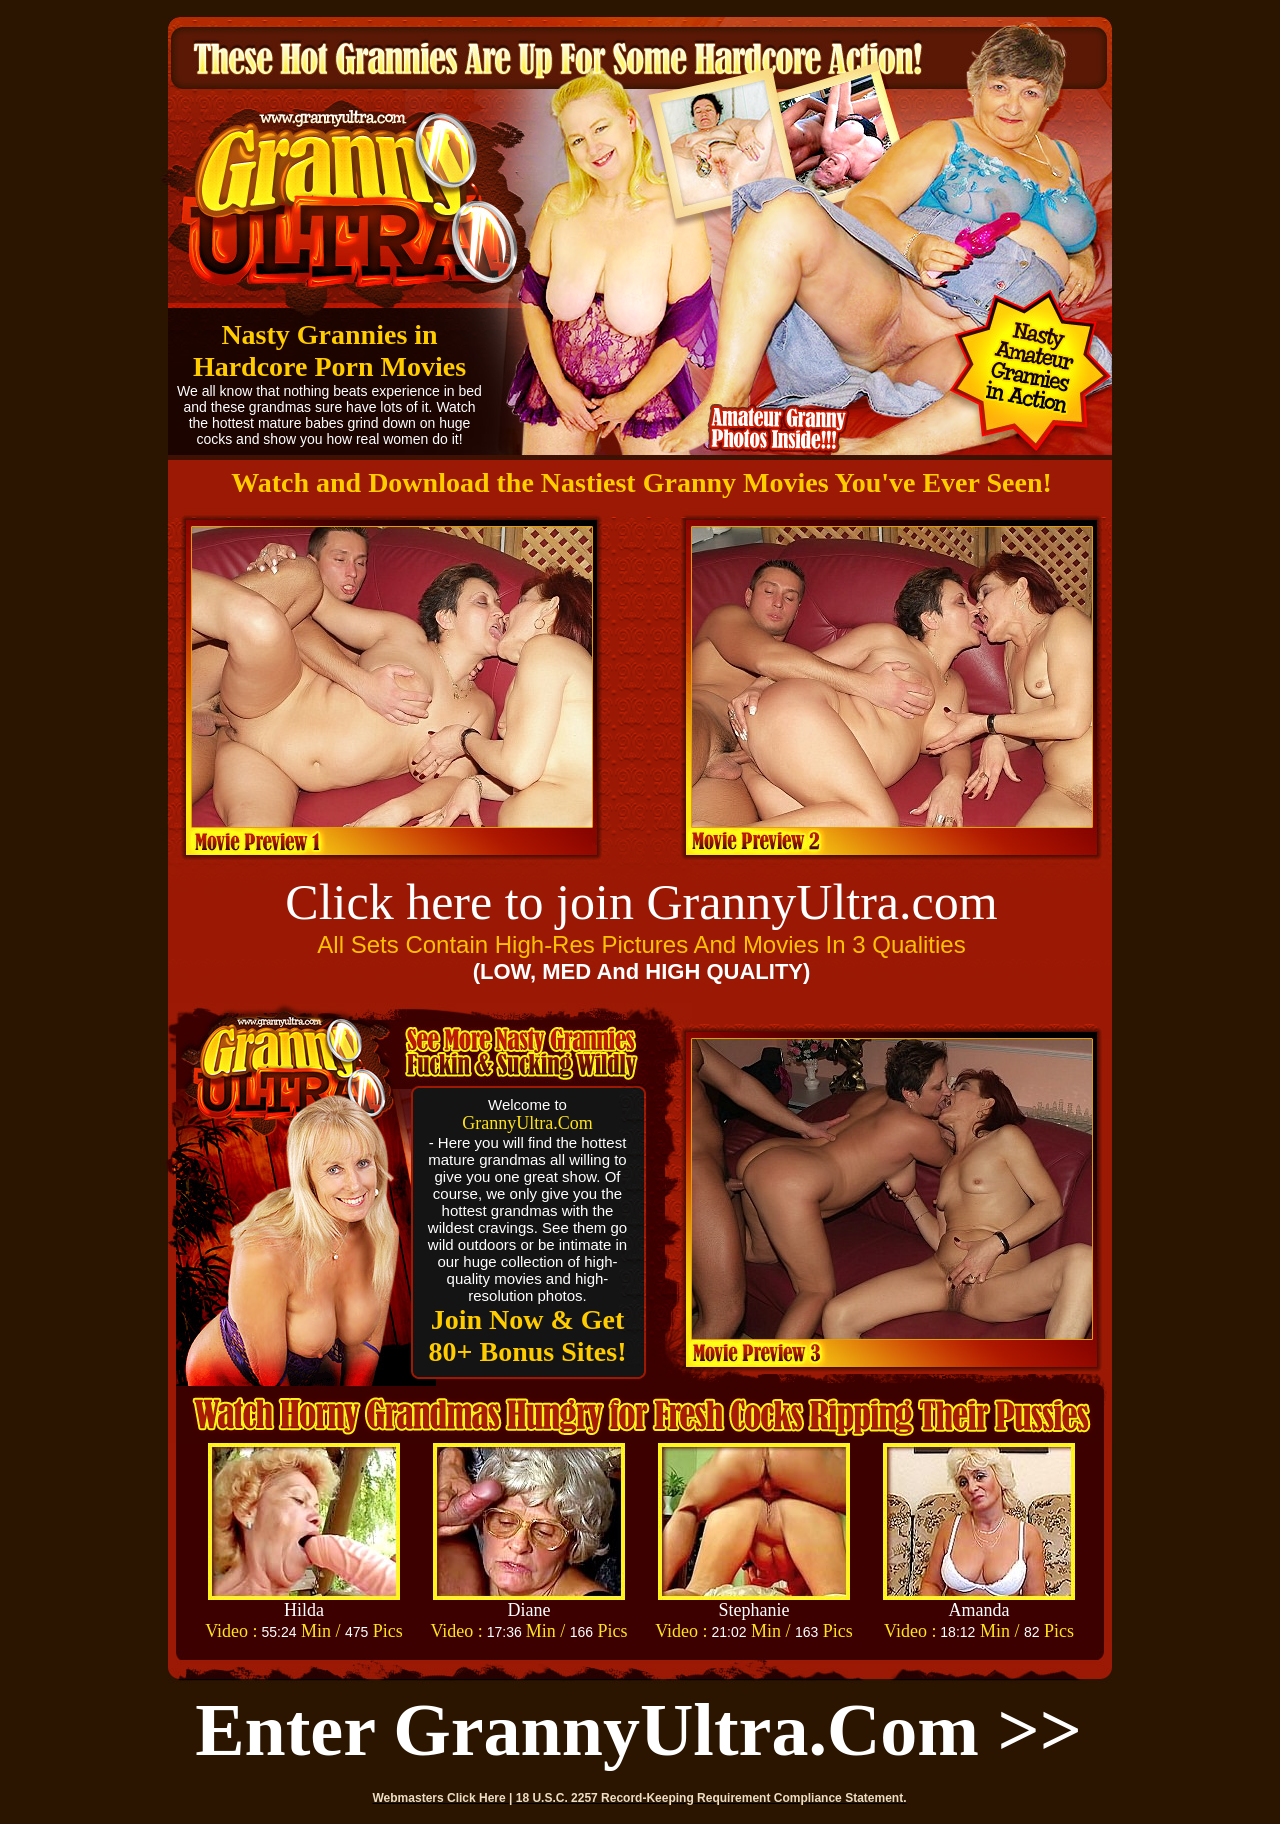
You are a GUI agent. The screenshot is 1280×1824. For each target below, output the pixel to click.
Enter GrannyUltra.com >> (638, 1730)
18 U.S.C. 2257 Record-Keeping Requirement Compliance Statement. (711, 1798)
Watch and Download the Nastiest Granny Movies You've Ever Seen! (641, 482)
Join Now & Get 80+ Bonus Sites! (528, 1335)
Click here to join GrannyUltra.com (641, 902)
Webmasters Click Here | (444, 1798)
